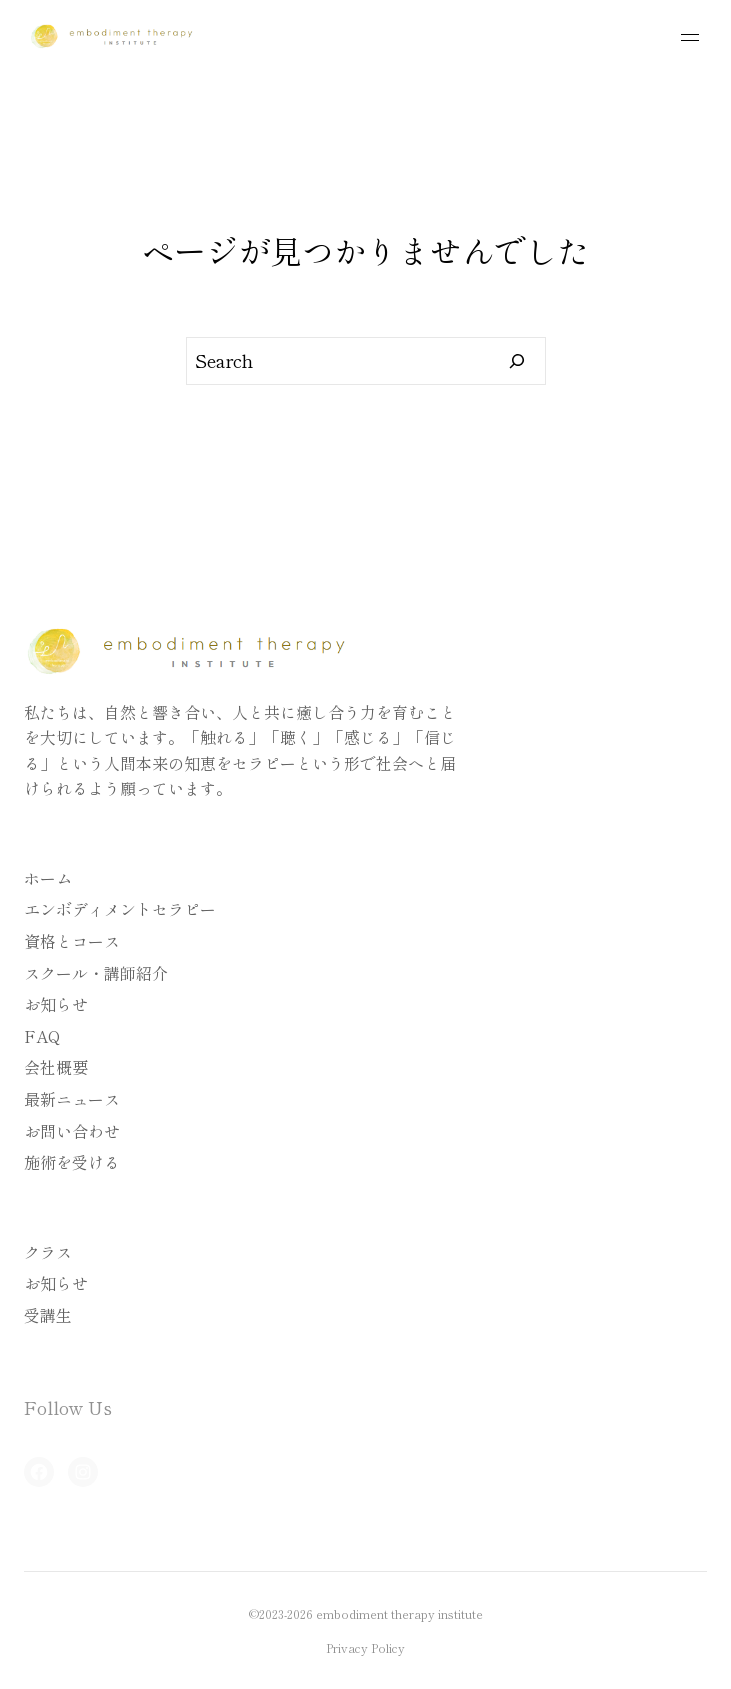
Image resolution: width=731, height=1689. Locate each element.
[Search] (517, 361)
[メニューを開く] (690, 37)
